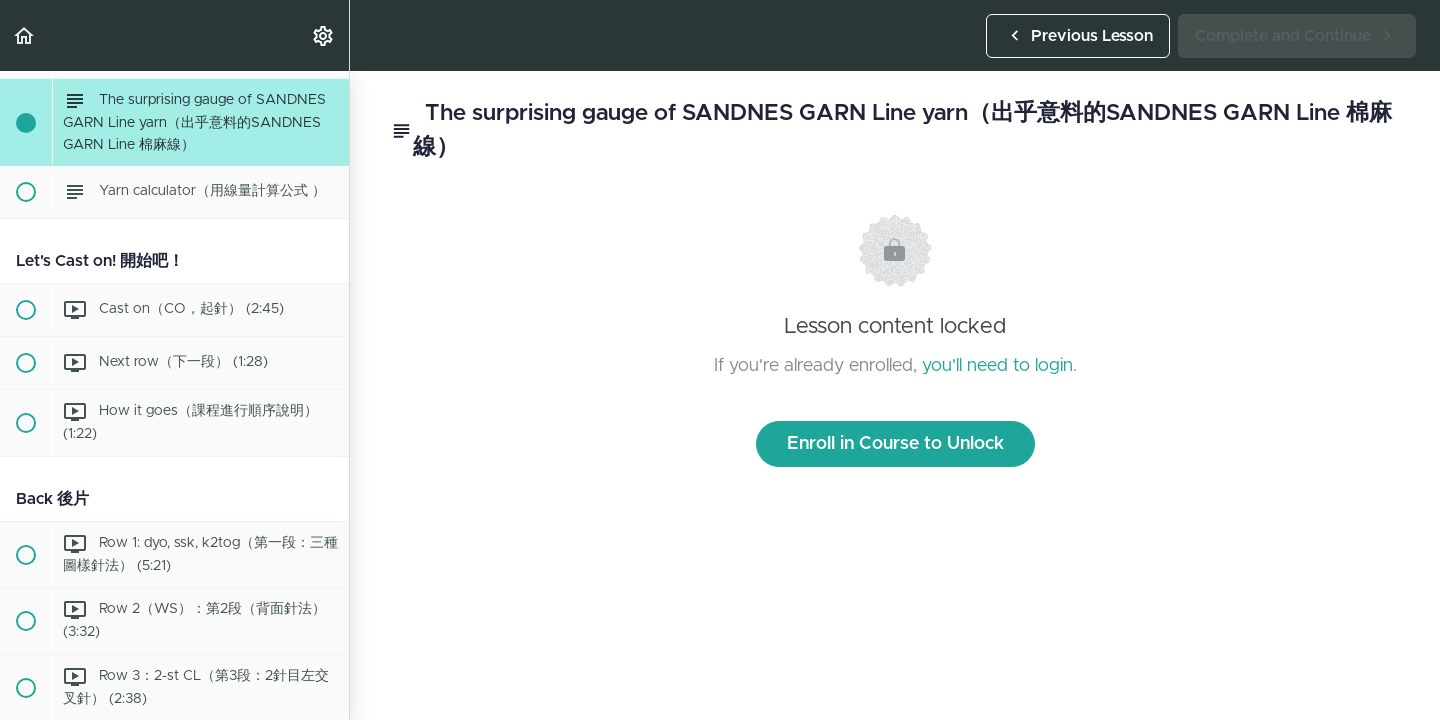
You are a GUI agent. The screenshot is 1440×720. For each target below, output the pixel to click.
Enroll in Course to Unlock (895, 444)
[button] (25, 35)
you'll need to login (997, 366)
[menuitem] (324, 35)
